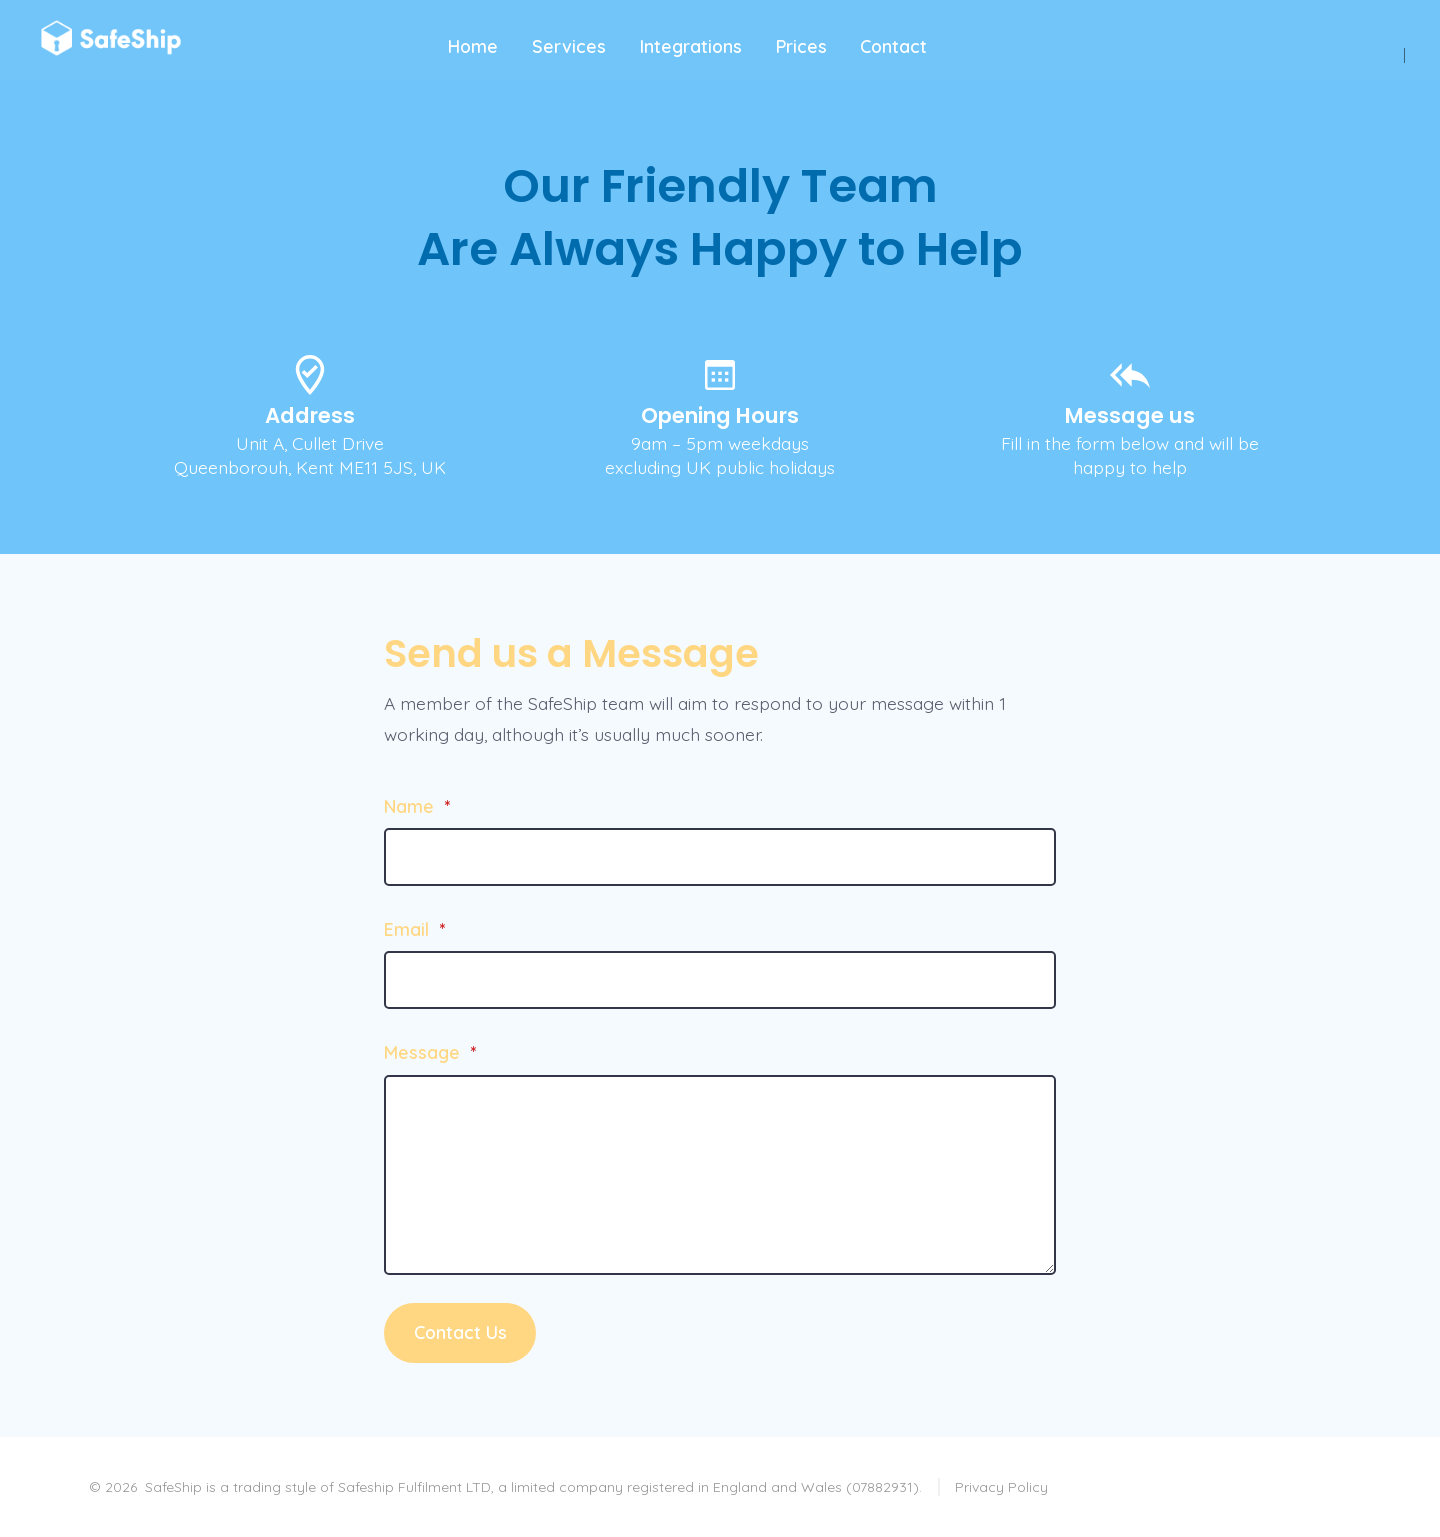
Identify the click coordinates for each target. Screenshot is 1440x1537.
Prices (801, 46)
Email (414, 929)
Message (430, 1052)
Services (569, 46)
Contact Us (460, 1332)
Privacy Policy (1001, 1487)
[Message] (720, 1175)
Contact (893, 46)
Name (417, 806)
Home (473, 46)
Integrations (691, 46)
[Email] (720, 980)
